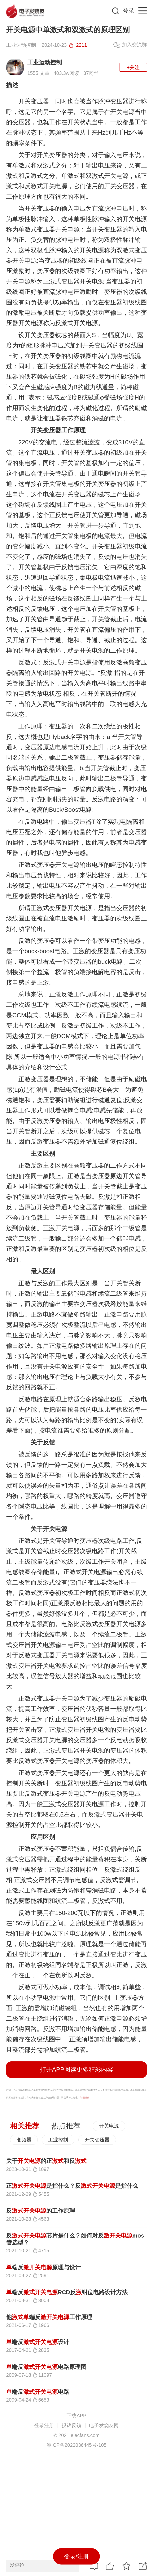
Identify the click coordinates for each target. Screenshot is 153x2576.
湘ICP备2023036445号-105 (76, 2445)
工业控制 (58, 2139)
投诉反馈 (71, 2425)
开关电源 (109, 2125)
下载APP (76, 2415)
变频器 (23, 2139)
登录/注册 (76, 2556)
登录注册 (44, 2425)
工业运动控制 (44, 62)
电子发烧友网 (104, 2425)
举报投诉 (84, 2097)
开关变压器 (97, 2139)
